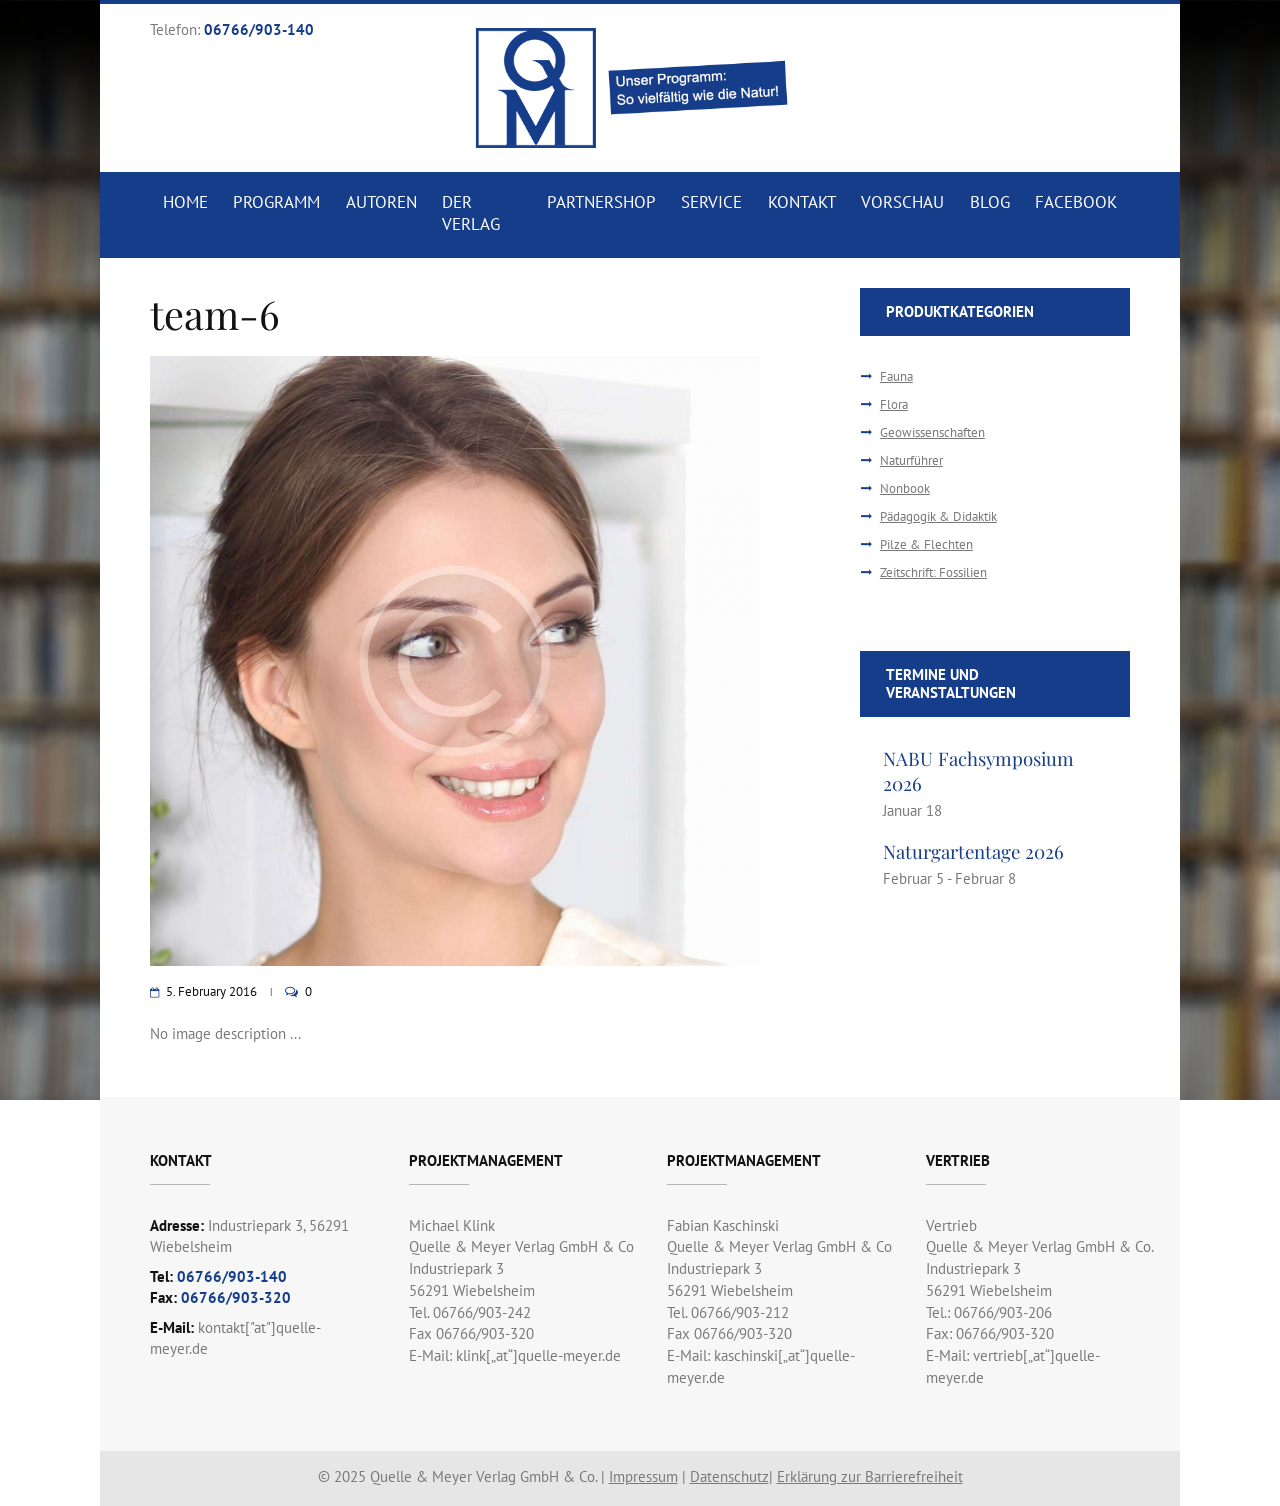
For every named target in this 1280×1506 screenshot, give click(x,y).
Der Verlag (471, 213)
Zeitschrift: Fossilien (933, 572)
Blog (990, 202)
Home (185, 202)
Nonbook (905, 488)
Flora (894, 404)
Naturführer (911, 460)
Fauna (896, 376)
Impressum (643, 1476)
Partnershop (601, 202)
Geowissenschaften (932, 432)
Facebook (1076, 202)
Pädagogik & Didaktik (938, 516)
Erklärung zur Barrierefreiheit (870, 1476)
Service (711, 202)
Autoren (381, 202)
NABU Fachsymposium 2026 (978, 770)
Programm (276, 202)
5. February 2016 (211, 991)
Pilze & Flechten (926, 544)
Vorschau (902, 202)
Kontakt (802, 202)
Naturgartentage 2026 (973, 851)
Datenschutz (729, 1476)
